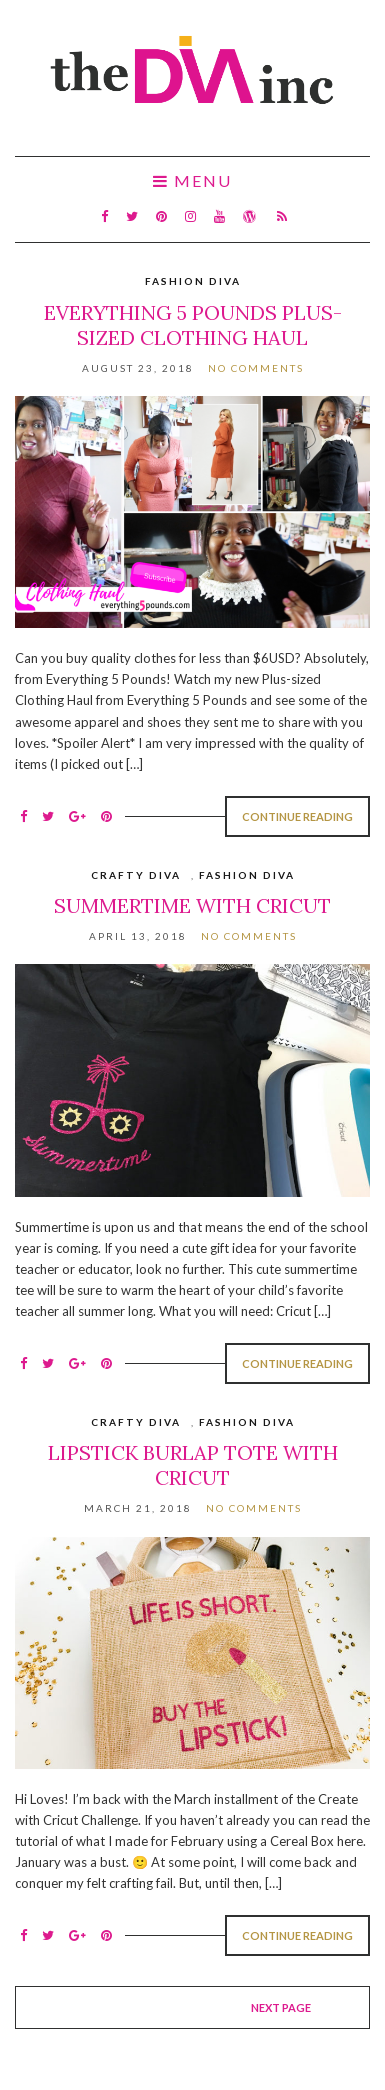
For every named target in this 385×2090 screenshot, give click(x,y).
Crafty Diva (136, 875)
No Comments (256, 368)
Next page (281, 2007)
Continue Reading (297, 816)
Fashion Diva (193, 281)
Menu (192, 181)
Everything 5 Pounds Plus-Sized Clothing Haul (193, 325)
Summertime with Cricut (192, 905)
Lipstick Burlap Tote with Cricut (193, 1465)
